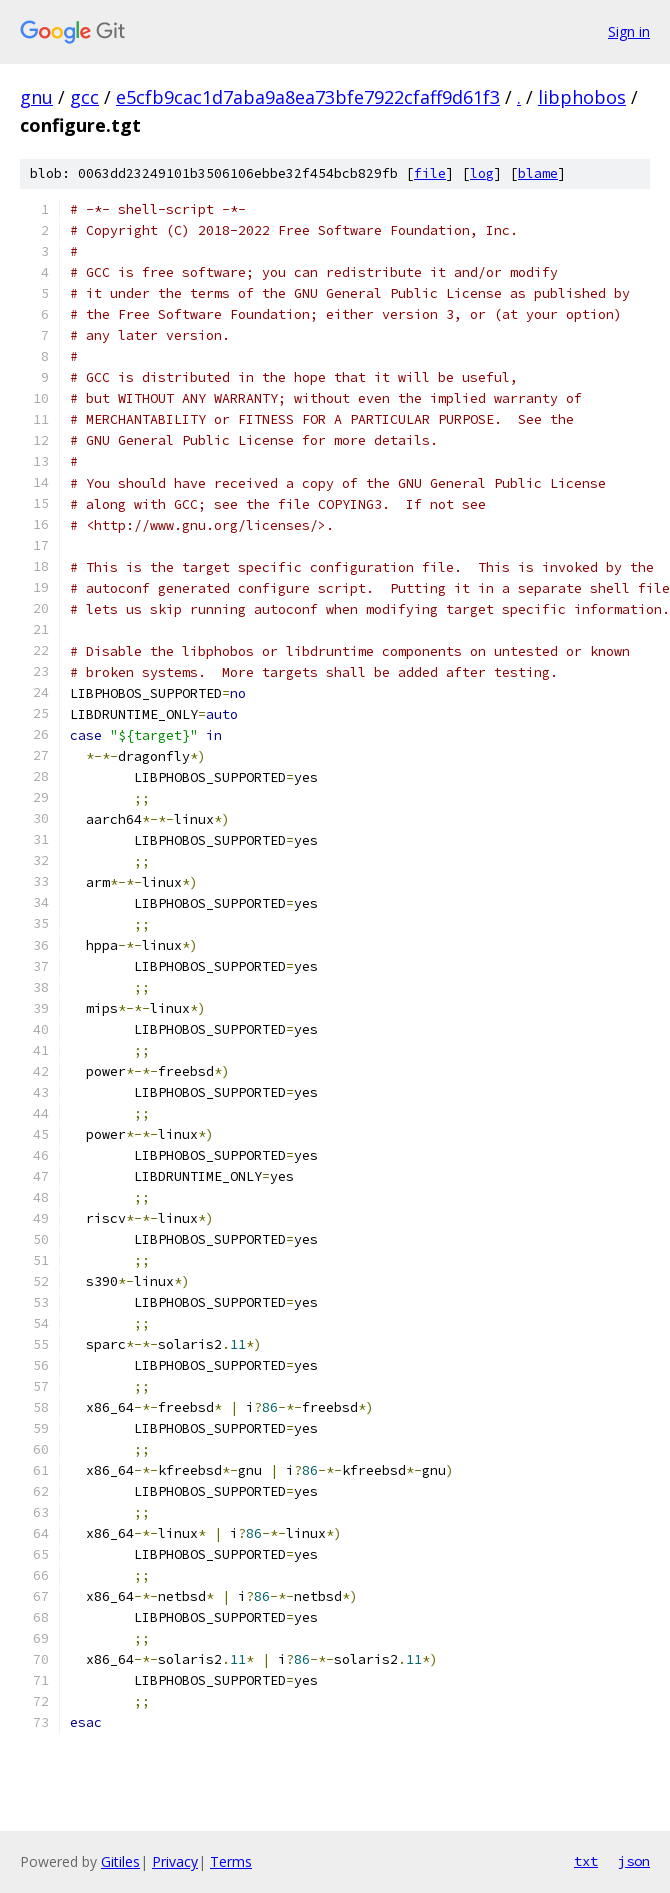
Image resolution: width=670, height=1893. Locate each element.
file (430, 173)
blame (538, 173)
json (634, 1861)
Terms (231, 1861)
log (482, 173)
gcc (84, 97)
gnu (36, 97)
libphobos (582, 97)
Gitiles (120, 1861)
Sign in (629, 31)
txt (586, 1861)
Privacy (175, 1861)
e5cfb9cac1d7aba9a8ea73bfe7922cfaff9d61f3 (308, 97)
